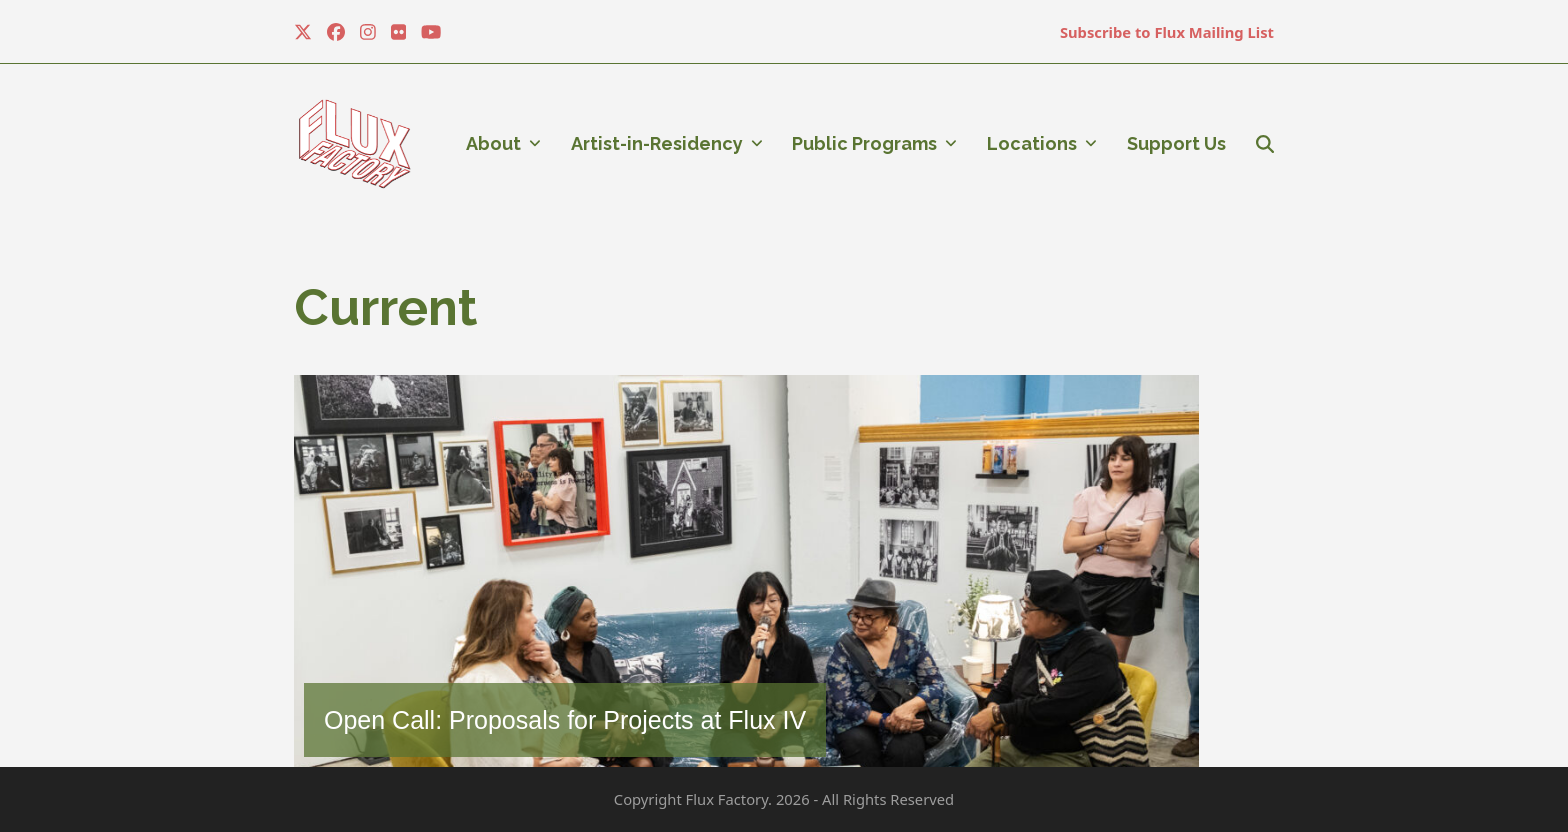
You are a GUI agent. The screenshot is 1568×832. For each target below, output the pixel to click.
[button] (1265, 144)
